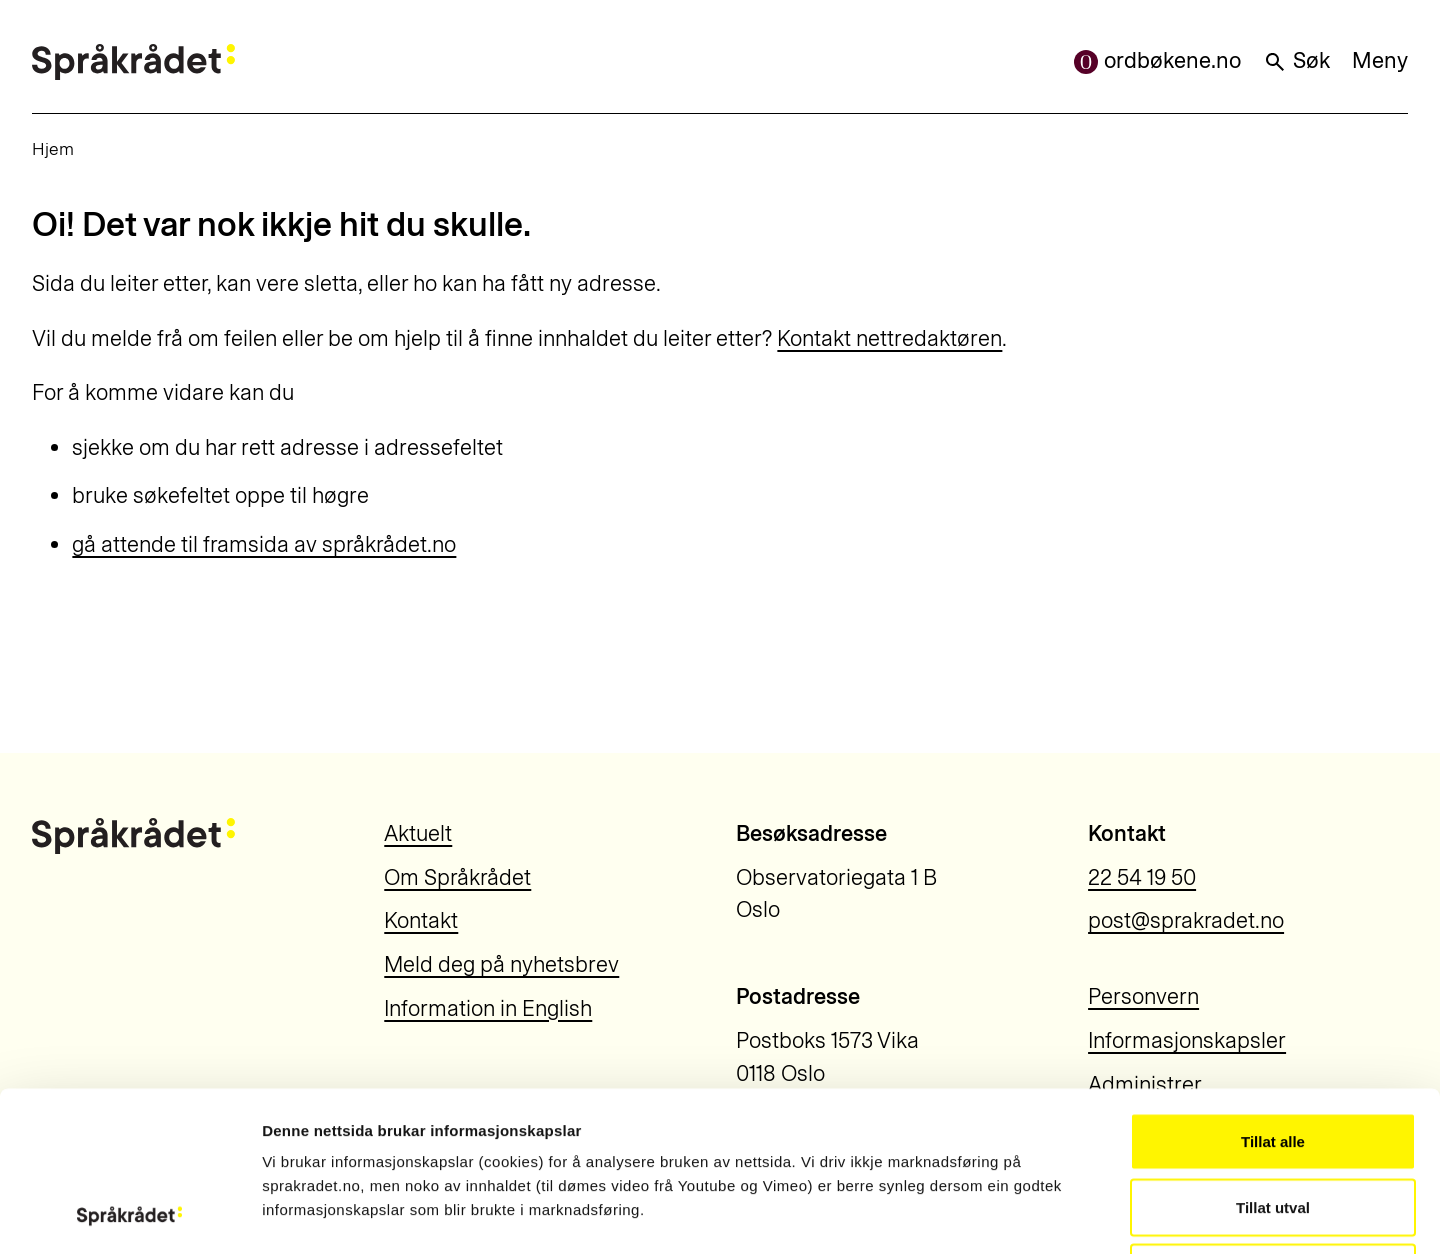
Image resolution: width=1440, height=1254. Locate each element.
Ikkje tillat (1273, 1122)
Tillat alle (1273, 991)
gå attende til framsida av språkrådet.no (264, 544)
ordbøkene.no (1157, 60)
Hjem (53, 148)
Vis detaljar (1081, 1214)
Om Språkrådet (457, 877)
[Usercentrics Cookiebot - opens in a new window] (129, 1215)
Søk (1296, 60)
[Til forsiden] (133, 62)
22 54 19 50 (1142, 877)
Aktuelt (418, 833)
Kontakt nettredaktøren (889, 338)
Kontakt (421, 920)
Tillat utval (1273, 1057)
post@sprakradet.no (1186, 920)
